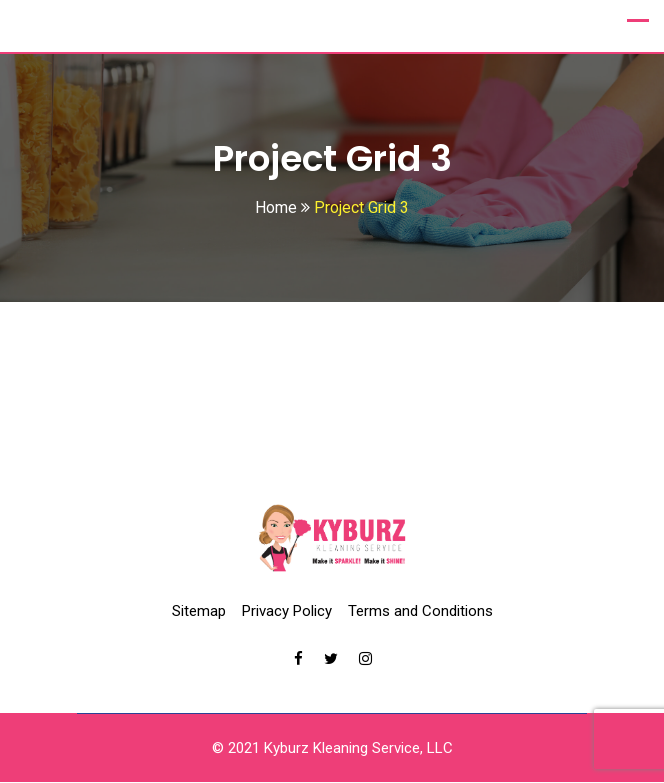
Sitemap (199, 612)
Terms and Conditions (420, 612)
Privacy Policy (287, 612)
